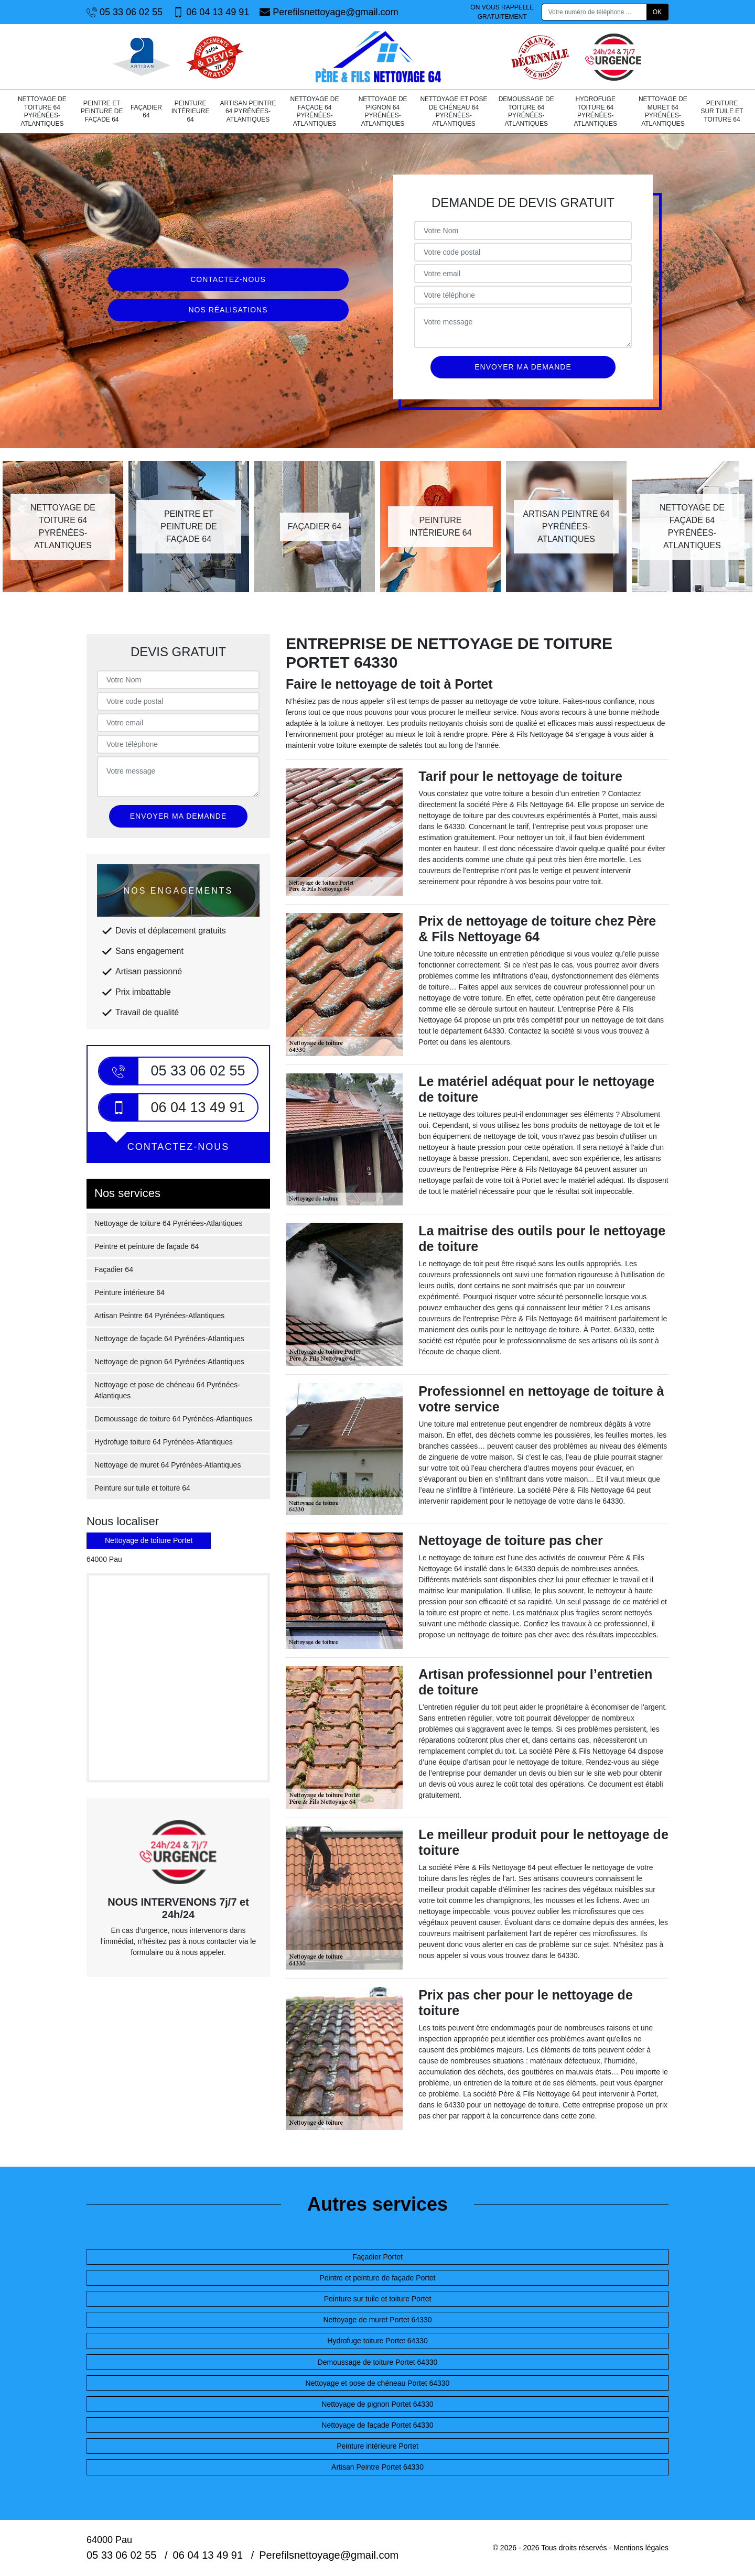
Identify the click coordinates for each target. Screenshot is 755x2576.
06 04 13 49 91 (211, 12)
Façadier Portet (377, 2257)
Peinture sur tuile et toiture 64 (721, 111)
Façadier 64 (146, 111)
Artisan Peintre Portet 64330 (377, 2467)
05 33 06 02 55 (125, 12)
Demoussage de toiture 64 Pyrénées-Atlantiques (526, 111)
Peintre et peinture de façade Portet (377, 2278)
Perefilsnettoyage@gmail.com (329, 12)
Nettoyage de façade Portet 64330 (377, 2425)
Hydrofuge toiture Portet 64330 (377, 2340)
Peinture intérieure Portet (377, 2446)
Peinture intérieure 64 (190, 111)
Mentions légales (640, 2548)
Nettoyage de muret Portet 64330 (377, 2320)
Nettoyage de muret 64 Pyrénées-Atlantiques (663, 111)
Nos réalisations (227, 310)
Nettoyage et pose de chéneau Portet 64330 (378, 2383)
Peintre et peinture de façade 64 (102, 111)
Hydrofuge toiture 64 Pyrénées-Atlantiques (595, 111)
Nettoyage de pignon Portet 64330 (377, 2404)
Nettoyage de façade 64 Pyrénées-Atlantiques (314, 111)
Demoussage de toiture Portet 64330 (378, 2362)
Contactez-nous (228, 279)
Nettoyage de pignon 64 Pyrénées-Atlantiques (383, 111)
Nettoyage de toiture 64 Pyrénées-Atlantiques (42, 111)
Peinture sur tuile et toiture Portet (378, 2299)
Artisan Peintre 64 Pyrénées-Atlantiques (248, 111)
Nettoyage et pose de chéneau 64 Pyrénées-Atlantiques (453, 111)
